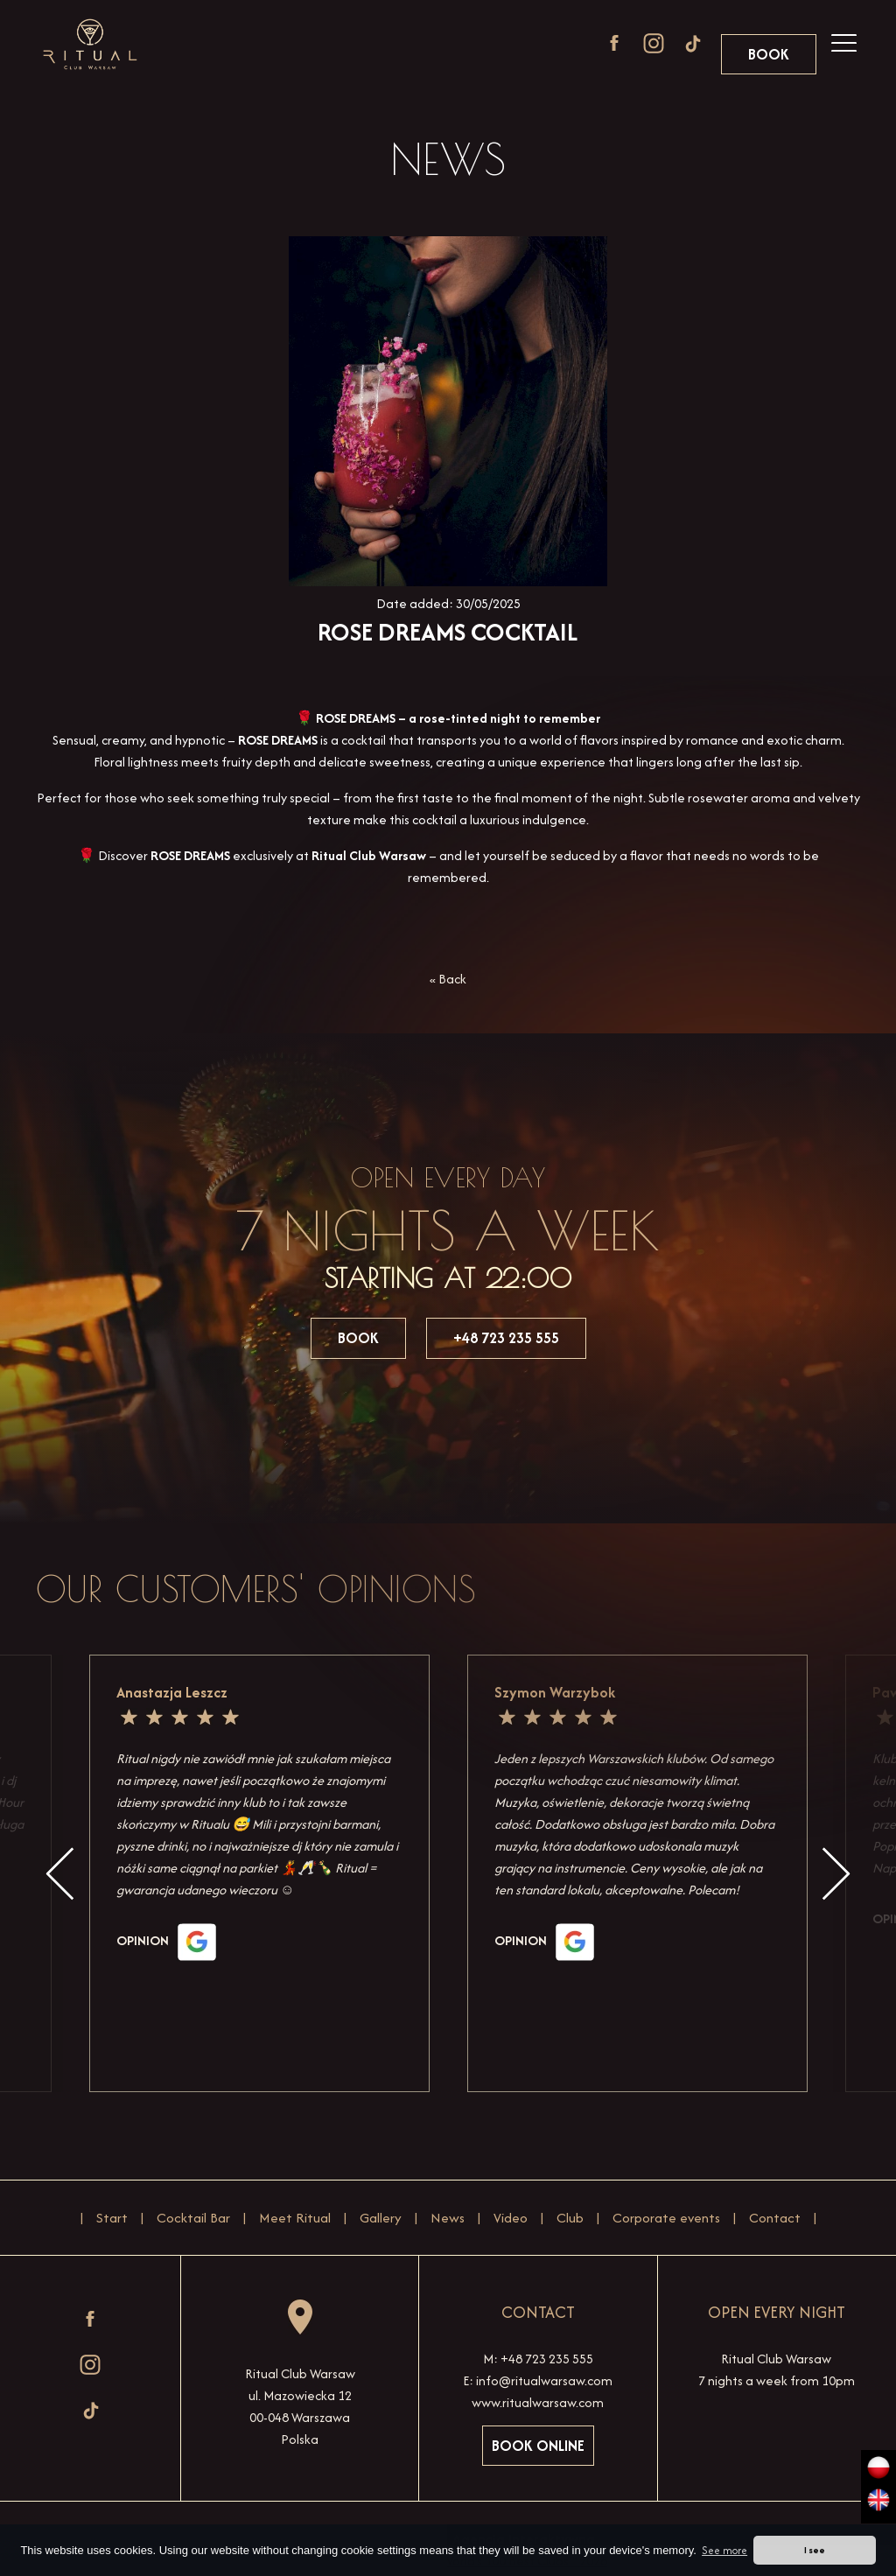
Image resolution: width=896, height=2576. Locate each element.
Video (511, 2218)
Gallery (381, 2218)
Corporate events (666, 2218)
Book (768, 54)
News (447, 2218)
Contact (775, 2218)
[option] (638, 1873)
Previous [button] (60, 1873)
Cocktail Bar (193, 2218)
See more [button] (724, 2550)
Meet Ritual (295, 2218)
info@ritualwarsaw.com (544, 2380)
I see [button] (814, 2550)
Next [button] (836, 1873)
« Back (448, 979)
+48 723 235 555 (506, 1337)
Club (570, 2218)
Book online (538, 2445)
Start (112, 2218)
